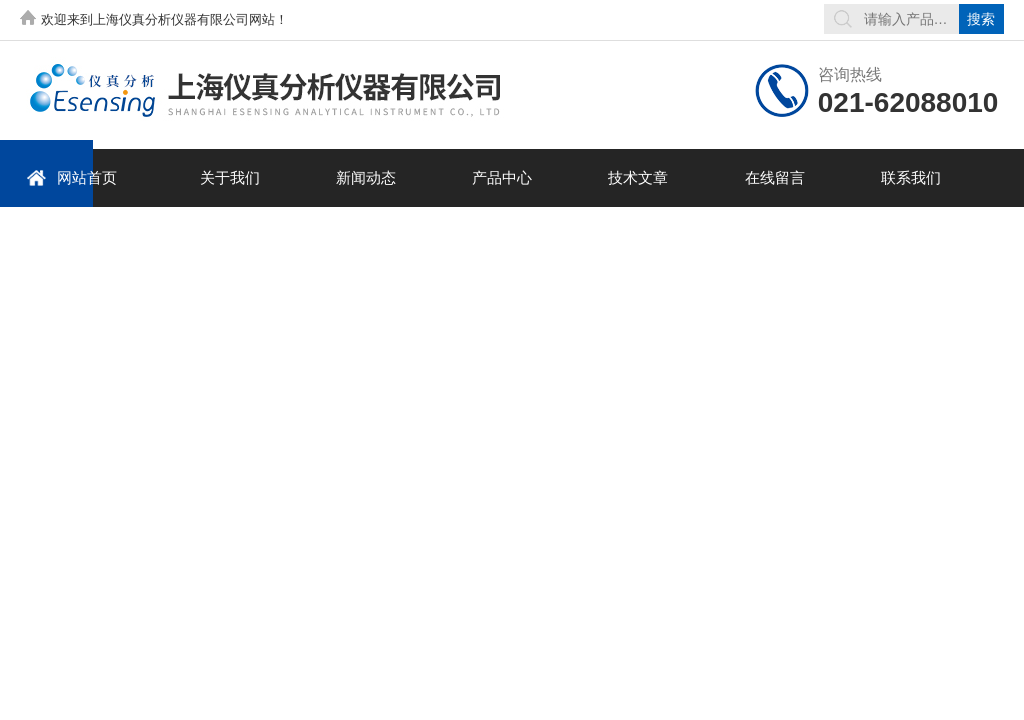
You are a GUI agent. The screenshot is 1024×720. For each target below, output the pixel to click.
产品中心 (502, 177)
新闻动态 (366, 177)
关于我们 (230, 177)
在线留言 (775, 177)
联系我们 (911, 177)
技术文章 (638, 177)
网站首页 (71, 177)
